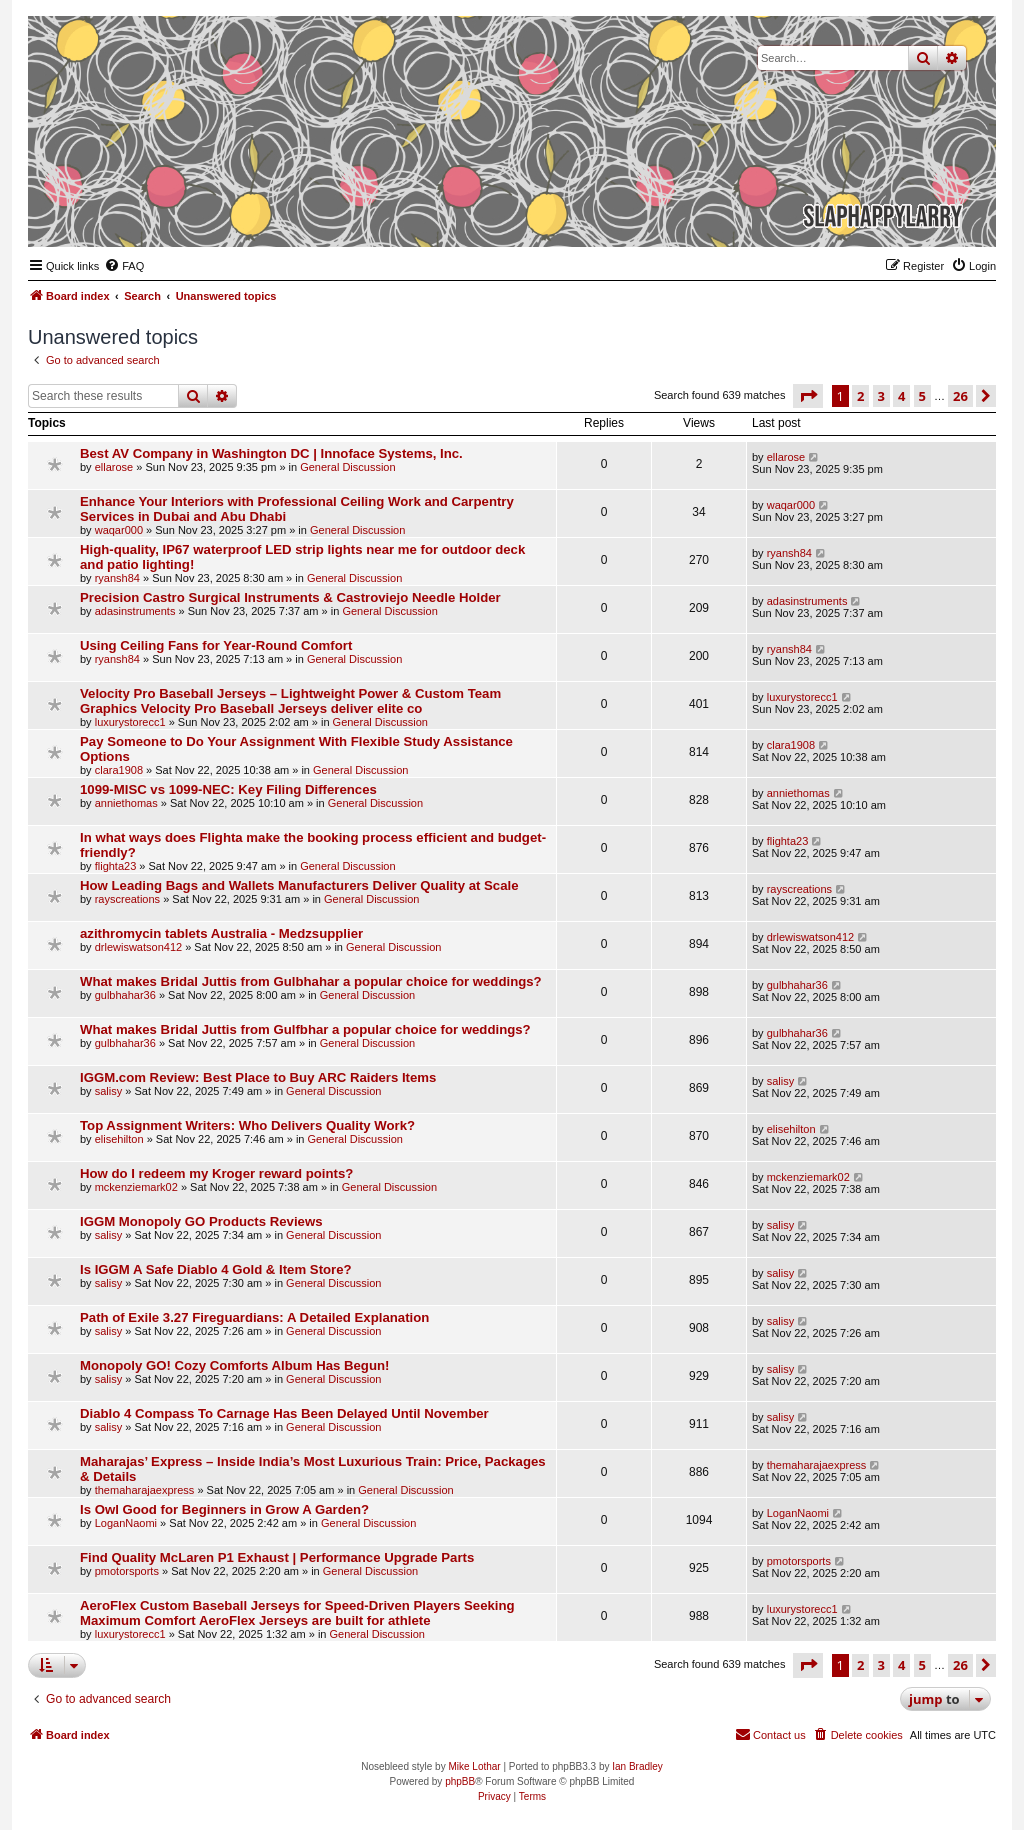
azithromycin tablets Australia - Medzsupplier (221, 933)
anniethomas (126, 803)
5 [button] (922, 396)
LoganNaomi (126, 1523)
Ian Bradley (637, 1766)
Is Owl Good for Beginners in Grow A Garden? (224, 1509)
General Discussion (347, 467)
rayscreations (127, 899)
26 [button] (960, 396)
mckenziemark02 (136, 1187)
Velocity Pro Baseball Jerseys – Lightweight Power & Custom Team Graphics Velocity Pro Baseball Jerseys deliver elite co (290, 701)
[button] (808, 396)
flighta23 (116, 866)
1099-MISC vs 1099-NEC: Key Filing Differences (228, 789)
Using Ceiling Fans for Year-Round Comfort (216, 645)
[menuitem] (124, 266)
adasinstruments (135, 611)
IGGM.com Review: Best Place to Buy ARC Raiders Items (258, 1077)
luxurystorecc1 (130, 722)
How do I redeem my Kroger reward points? (216, 1173)
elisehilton (119, 1139)
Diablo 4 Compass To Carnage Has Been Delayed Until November (284, 1413)
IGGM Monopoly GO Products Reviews (201, 1221)
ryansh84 (117, 578)
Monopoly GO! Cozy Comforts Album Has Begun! (234, 1365)
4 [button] (901, 396)
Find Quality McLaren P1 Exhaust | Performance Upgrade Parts (277, 1557)
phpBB (460, 1781)
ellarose (114, 467)
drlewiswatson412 (138, 947)
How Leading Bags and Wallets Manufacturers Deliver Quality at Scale (299, 885)
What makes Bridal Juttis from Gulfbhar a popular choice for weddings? (305, 1029)
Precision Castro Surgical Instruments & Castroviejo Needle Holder (290, 597)
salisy (109, 1091)
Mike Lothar (474, 1766)
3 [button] (881, 396)
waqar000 (119, 530)
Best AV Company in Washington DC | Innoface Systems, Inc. (271, 453)
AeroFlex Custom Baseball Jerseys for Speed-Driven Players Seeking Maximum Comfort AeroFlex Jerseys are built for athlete (297, 1613)
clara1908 (119, 770)
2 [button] (860, 396)
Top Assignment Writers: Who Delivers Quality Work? (247, 1125)
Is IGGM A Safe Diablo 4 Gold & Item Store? (216, 1269)
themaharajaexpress (145, 1490)
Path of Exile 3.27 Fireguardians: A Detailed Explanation (254, 1317)
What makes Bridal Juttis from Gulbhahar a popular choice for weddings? (311, 981)
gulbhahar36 (125, 995)
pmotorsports (127, 1571)
